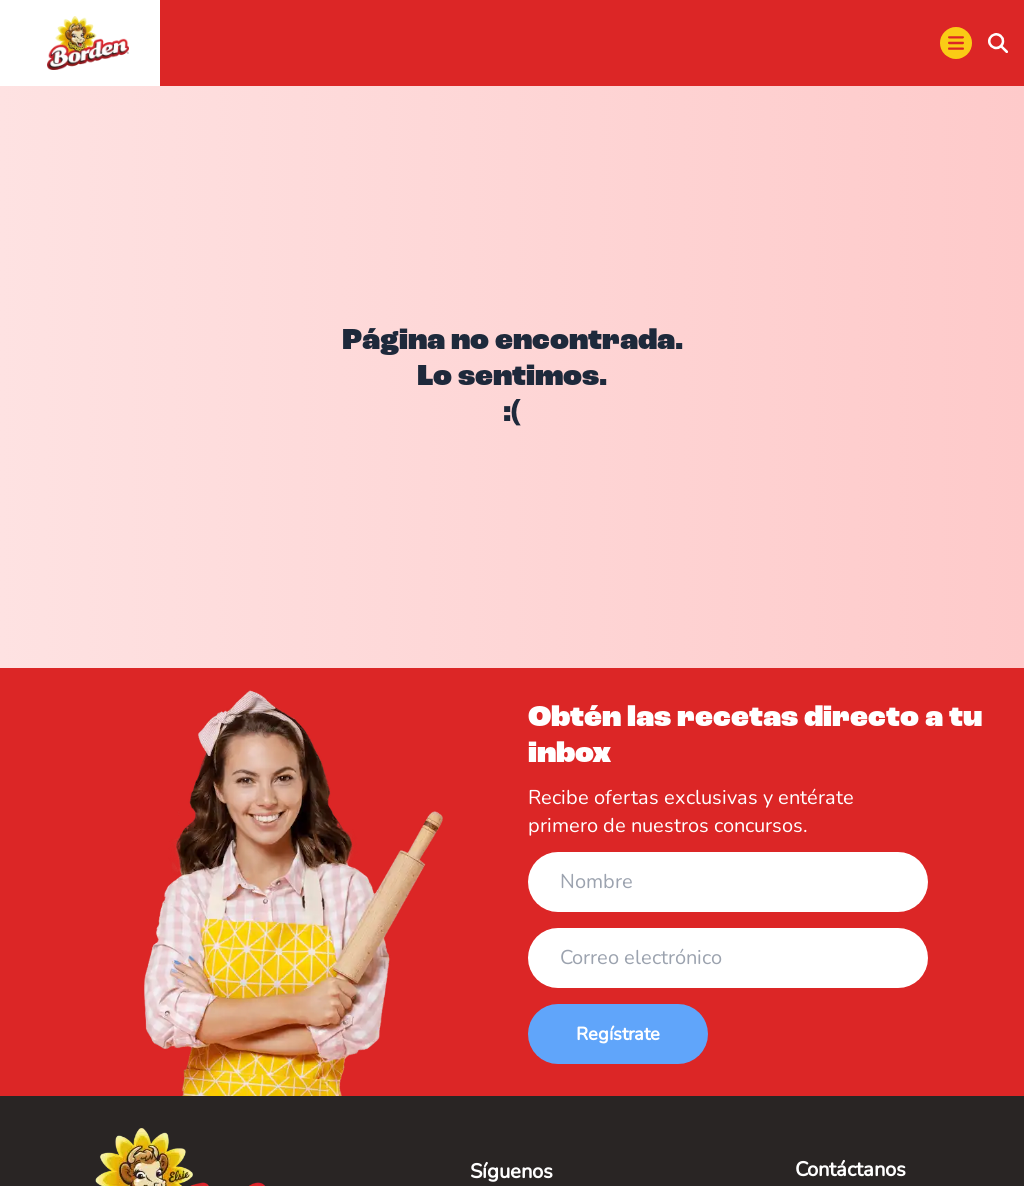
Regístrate (618, 1034)
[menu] (956, 43)
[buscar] (998, 43)
